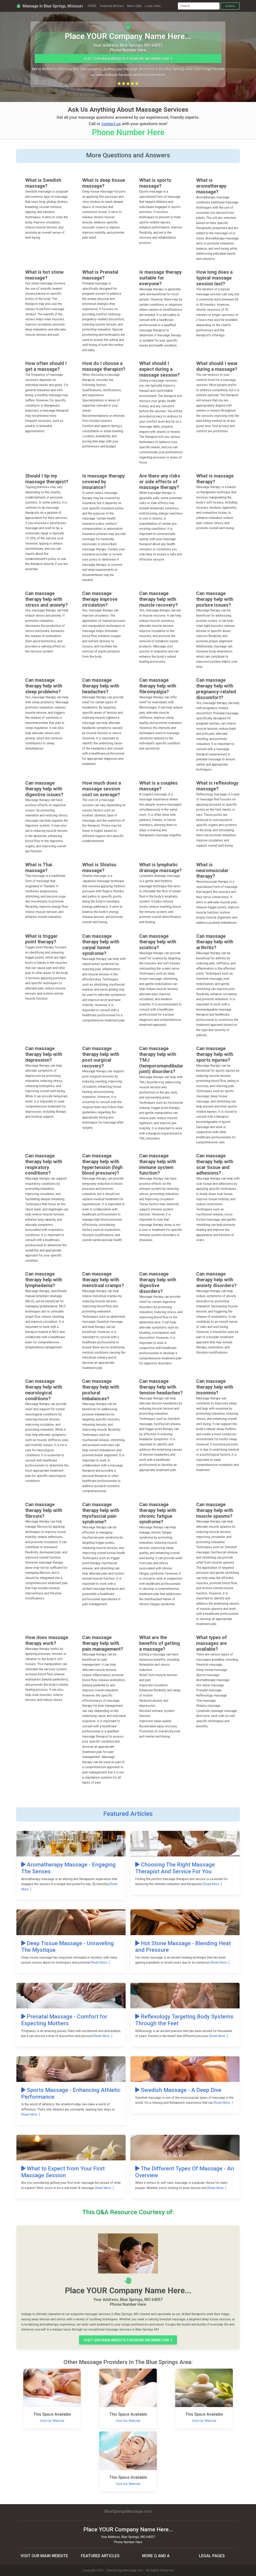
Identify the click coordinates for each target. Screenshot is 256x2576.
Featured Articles (112, 6)
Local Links (153, 6)
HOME (92, 6)
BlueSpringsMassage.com (124, 2570)
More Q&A (134, 6)
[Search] (199, 6)
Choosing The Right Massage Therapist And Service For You (175, 1868)
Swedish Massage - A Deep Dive (178, 2090)
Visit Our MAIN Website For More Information (128, 59)
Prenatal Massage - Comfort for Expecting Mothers (64, 2020)
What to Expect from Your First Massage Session (63, 2172)
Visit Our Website (52, 2421)
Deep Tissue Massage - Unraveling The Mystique (67, 1946)
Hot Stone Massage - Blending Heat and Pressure (183, 1946)
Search (230, 6)
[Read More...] (212, 1884)
